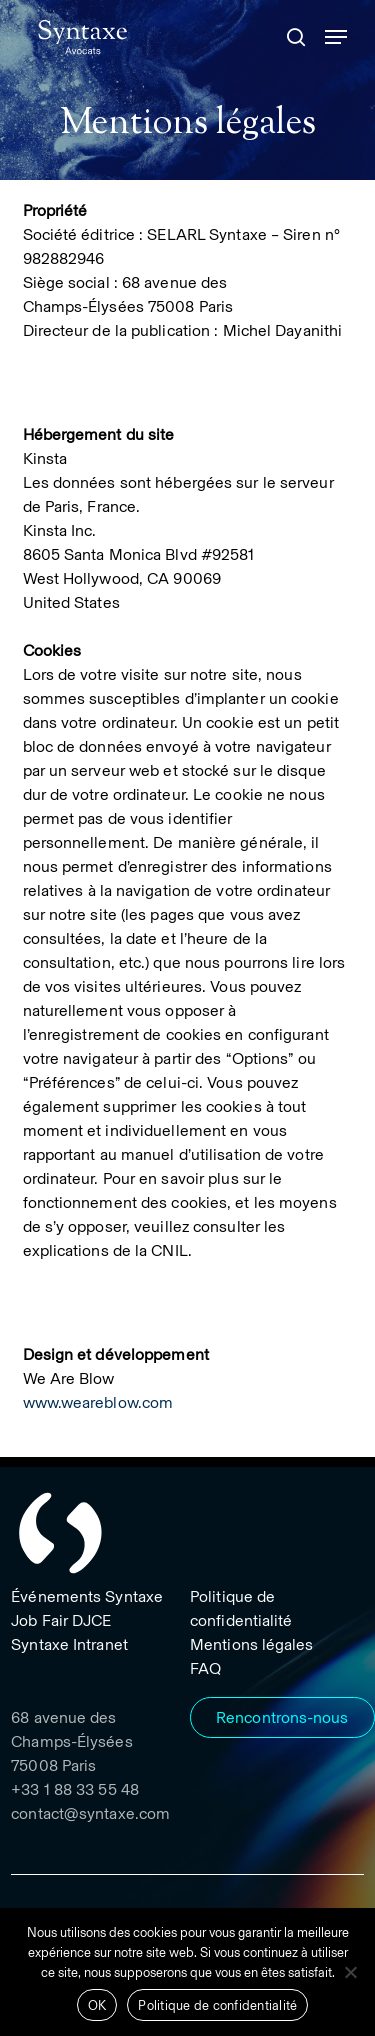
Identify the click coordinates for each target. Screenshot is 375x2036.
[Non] (350, 1972)
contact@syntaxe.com (90, 1813)
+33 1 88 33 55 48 (75, 1789)
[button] (336, 37)
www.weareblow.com (98, 1402)
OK (97, 2005)
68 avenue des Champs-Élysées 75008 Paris (71, 1741)
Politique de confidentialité (217, 2005)
